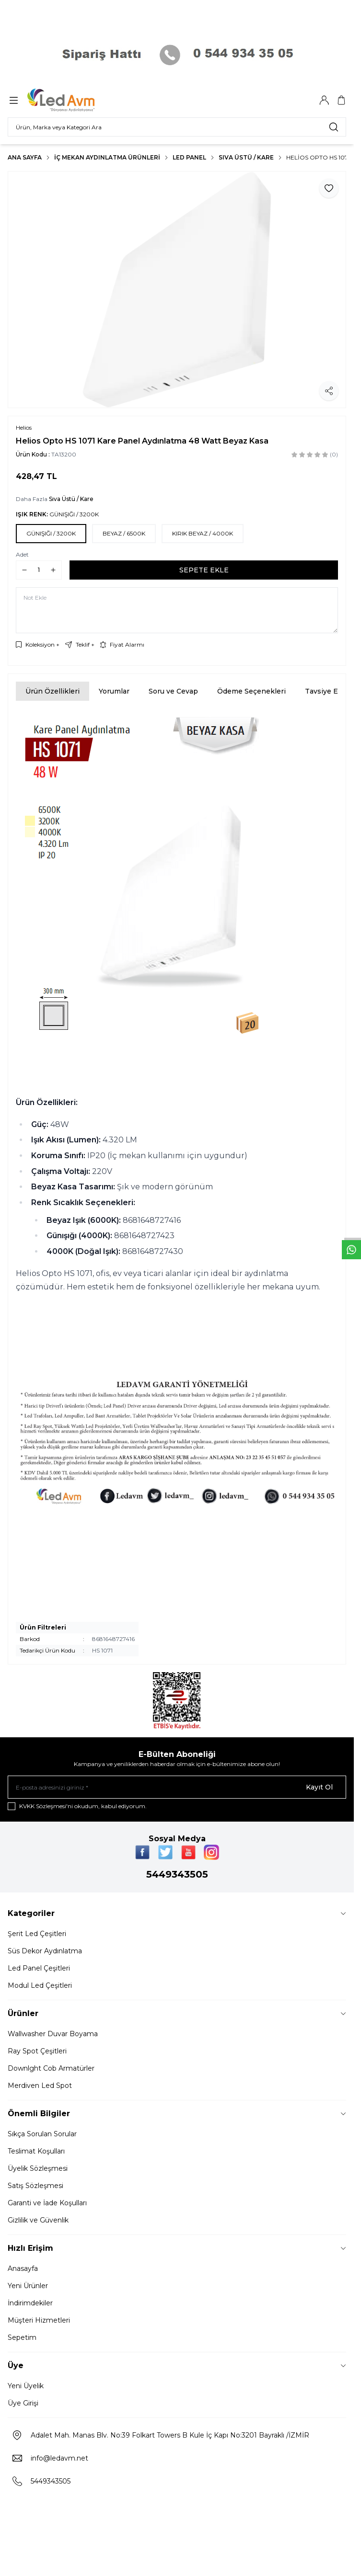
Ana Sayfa (25, 157)
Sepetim (22, 2337)
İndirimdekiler (30, 2303)
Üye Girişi (23, 2403)
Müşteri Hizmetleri (39, 2320)
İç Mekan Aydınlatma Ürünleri (107, 157)
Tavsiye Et (323, 691)
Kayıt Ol (319, 1787)
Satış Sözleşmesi (35, 2185)
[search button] (333, 127)
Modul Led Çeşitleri (40, 1985)
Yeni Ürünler (28, 2285)
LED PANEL (189, 157)
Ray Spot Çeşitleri (37, 2051)
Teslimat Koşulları (36, 2151)
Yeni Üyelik (26, 2386)
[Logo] (73, 100)
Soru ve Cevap (173, 691)
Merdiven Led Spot (40, 2085)
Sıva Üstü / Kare (246, 157)
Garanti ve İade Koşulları (47, 2203)
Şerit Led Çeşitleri (37, 1933)
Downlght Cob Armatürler (51, 2068)
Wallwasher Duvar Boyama (53, 2033)
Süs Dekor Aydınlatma (45, 1951)
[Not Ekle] (177, 610)
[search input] (177, 127)
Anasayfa (23, 2268)
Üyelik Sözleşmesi (38, 2168)
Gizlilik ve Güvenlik (38, 2220)
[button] (51, 533)
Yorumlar (114, 691)
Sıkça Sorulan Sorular (42, 2134)
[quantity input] (38, 570)
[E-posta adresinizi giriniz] (177, 1787)
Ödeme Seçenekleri (251, 691)
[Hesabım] (324, 100)
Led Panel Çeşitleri (39, 1968)
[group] (177, 289)
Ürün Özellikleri (52, 691)
